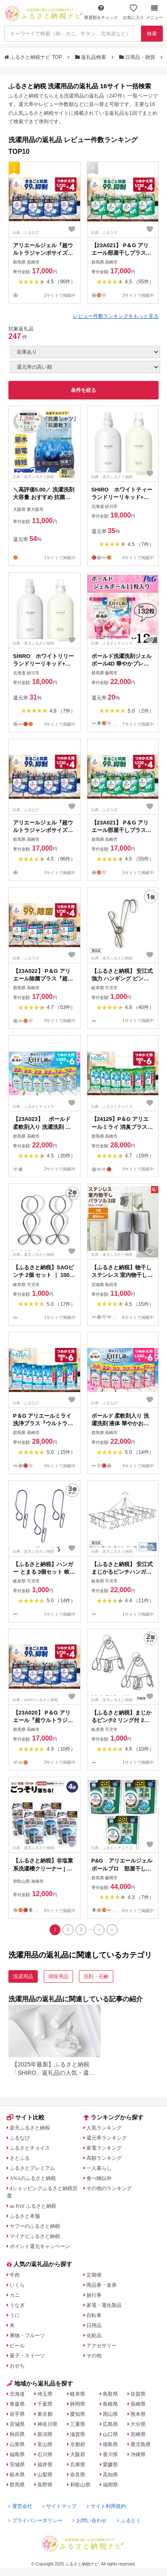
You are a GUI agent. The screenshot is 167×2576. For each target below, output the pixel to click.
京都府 (77, 2444)
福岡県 (110, 2484)
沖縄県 (138, 2454)
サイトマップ (59, 2506)
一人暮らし (99, 2168)
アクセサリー (101, 2345)
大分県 (138, 2424)
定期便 (94, 2274)
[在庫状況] (85, 352)
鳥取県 (110, 2393)
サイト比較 (25, 2117)
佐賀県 (138, 2393)
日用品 (94, 2325)
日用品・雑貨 (138, 57)
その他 (94, 2355)
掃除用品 (58, 1976)
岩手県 (17, 2414)
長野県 (44, 2484)
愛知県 (77, 2414)
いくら (17, 2285)
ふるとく (129, 2520)
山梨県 (44, 2474)
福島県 (17, 2454)
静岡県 (77, 2404)
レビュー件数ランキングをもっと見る (116, 316)
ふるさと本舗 (25, 2216)
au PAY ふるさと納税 (33, 2206)
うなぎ (17, 2305)
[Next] (99, 1930)
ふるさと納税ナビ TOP (33, 57)
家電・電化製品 (104, 2305)
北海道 (17, 2393)
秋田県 (17, 2434)
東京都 (44, 2414)
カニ (15, 2295)
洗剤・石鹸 (96, 1976)
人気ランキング (104, 2127)
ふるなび (20, 2137)
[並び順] (85, 367)
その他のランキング (109, 2188)
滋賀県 (77, 2434)
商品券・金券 (101, 2285)
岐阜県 (77, 2393)
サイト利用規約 (106, 2506)
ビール (17, 2345)
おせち (17, 2365)
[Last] (112, 1930)
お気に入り (133, 12)
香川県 (110, 2454)
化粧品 (94, 2335)
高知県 (110, 2474)
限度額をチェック (101, 12)
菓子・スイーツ (27, 2355)
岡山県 (110, 2414)
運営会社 (20, 2506)
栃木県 (17, 2474)
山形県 (17, 2444)
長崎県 (138, 2404)
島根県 (110, 2404)
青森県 (17, 2404)
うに (15, 2315)
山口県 (110, 2434)
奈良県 (77, 2474)
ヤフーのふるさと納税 (35, 2226)
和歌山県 (80, 2484)
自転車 (94, 2315)
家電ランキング (104, 2148)
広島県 (110, 2424)
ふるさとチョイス (30, 2148)
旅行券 (94, 2295)
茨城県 (17, 2464)
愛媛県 (110, 2464)
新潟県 (44, 2434)
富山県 (44, 2444)
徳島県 (110, 2444)
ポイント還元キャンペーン (40, 2246)
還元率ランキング (106, 2137)
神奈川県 (47, 2424)
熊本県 (138, 2414)
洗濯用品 (23, 1976)
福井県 (44, 2464)
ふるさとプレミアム (32, 2168)
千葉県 (44, 2404)
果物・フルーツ (27, 2335)
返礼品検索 (91, 57)
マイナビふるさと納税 (35, 2236)
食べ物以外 (99, 2178)
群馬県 (17, 2484)
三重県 (77, 2424)
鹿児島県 (140, 2444)
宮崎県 (138, 2434)
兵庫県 (77, 2464)
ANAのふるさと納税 (33, 2178)
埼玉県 (44, 2393)
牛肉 (15, 2274)
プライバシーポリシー (35, 2520)
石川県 (44, 2454)
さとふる (20, 2158)
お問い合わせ (90, 2520)
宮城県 (17, 2424)
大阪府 (77, 2454)
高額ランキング (104, 2158)
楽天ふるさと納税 (30, 2127)
